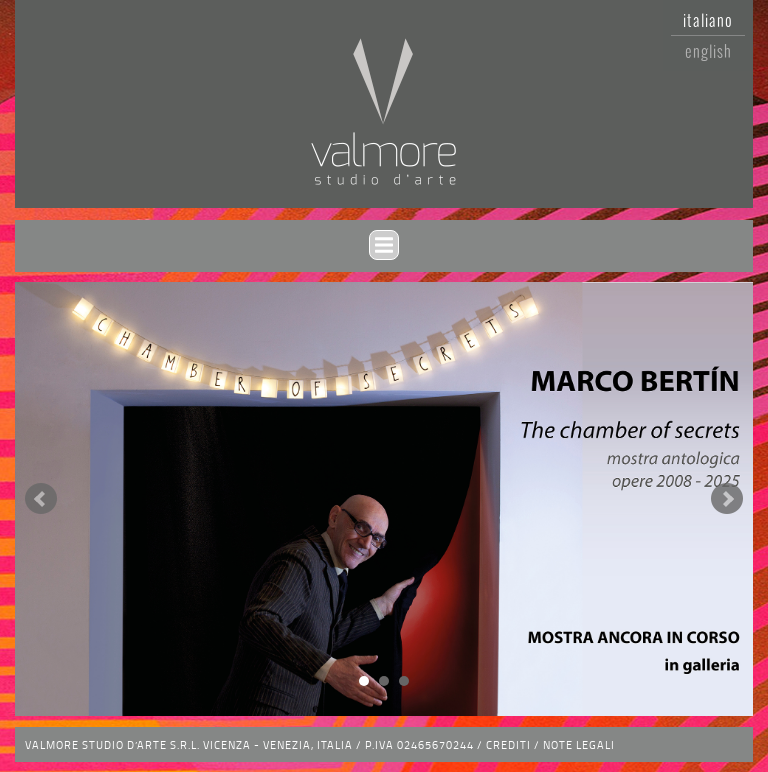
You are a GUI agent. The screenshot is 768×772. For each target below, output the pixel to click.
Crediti (508, 744)
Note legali (579, 744)
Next (727, 499)
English (708, 51)
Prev (41, 499)
